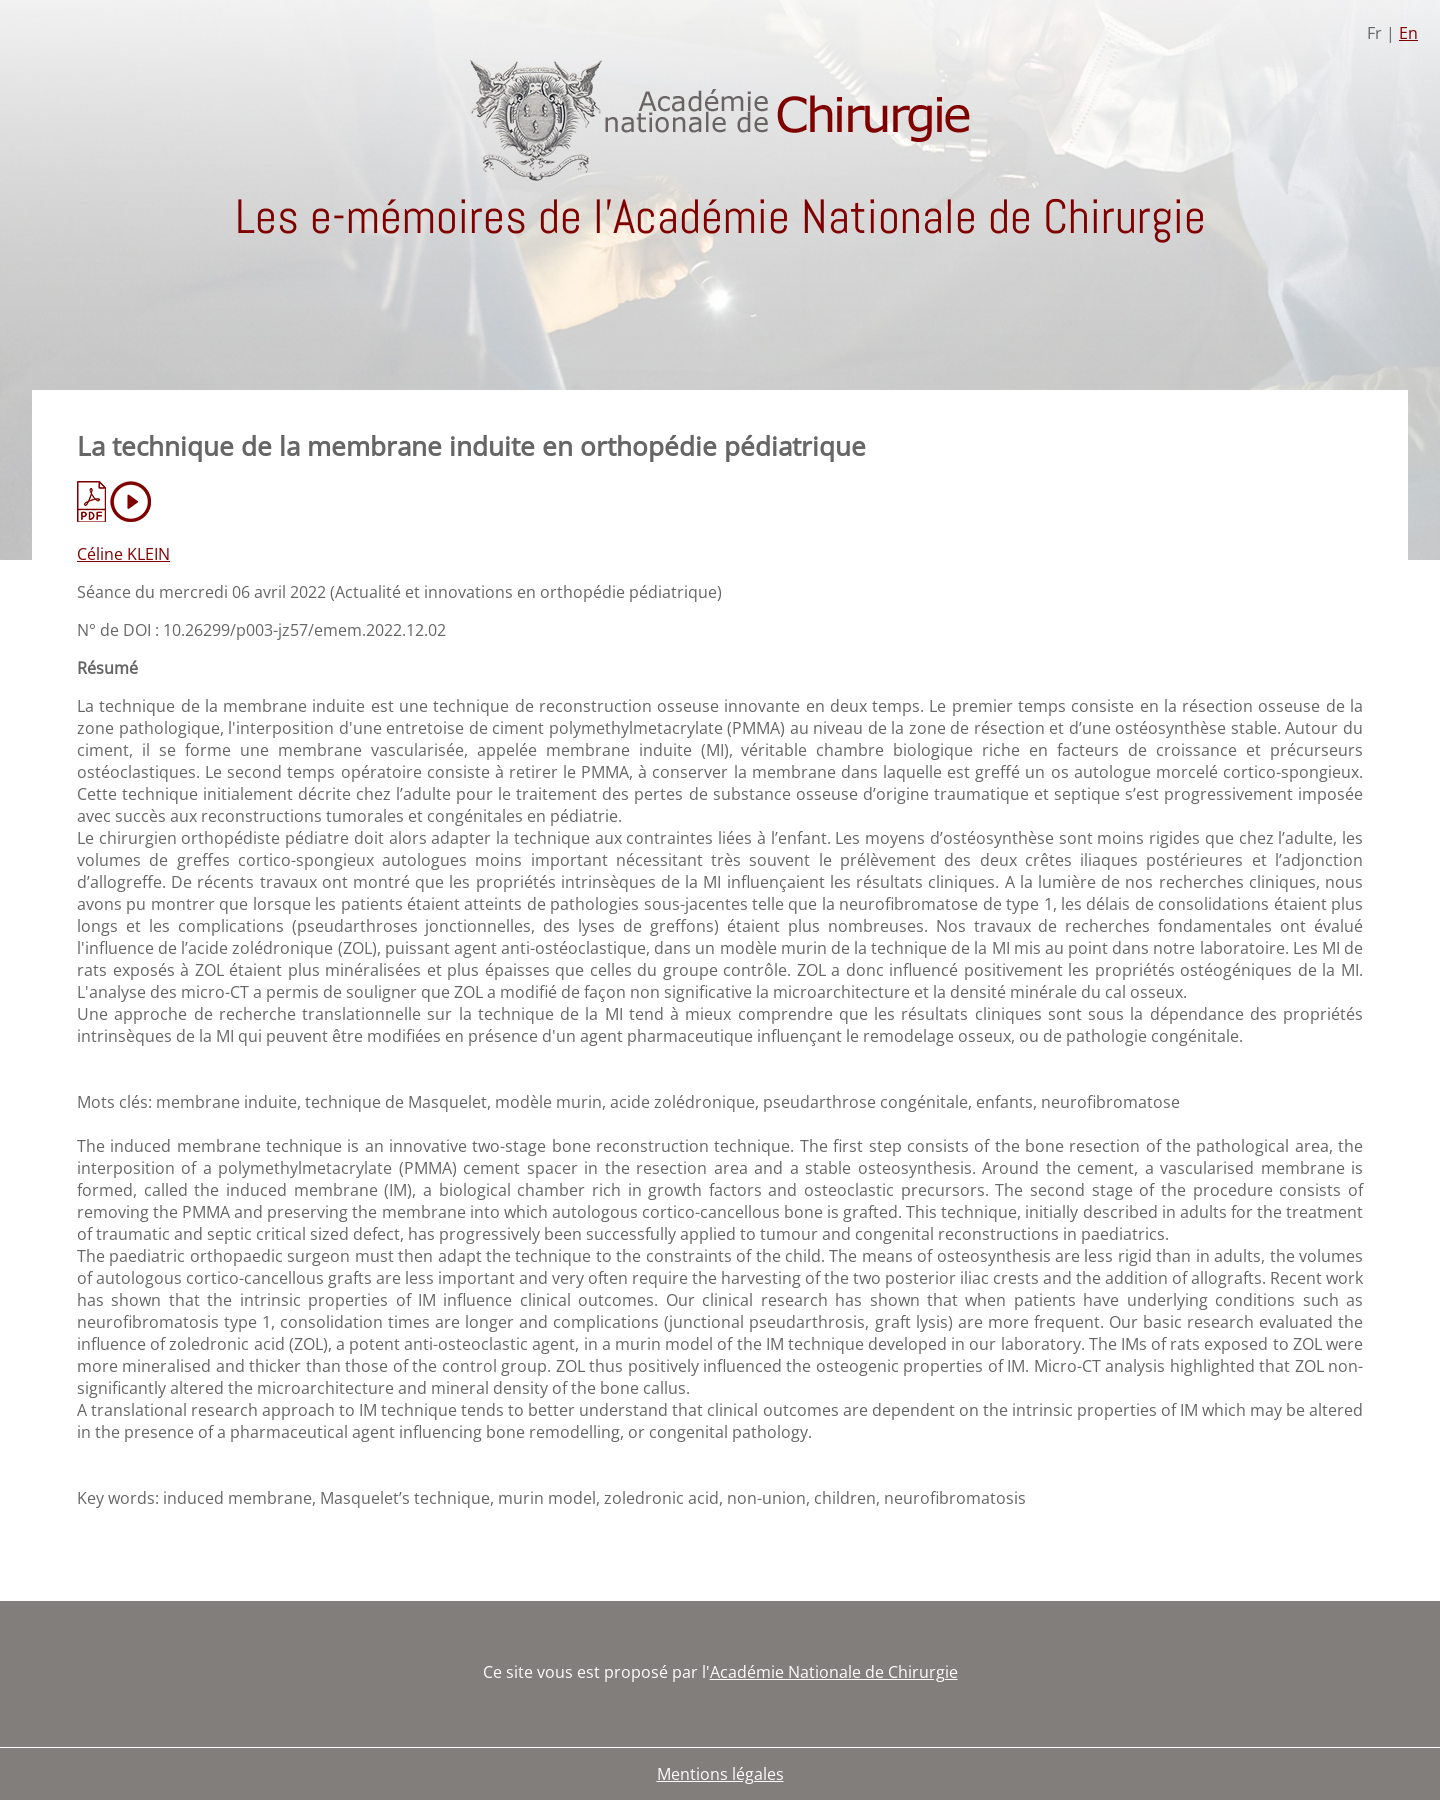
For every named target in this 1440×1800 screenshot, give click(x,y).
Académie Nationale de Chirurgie (834, 1672)
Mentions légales (720, 1774)
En (1408, 33)
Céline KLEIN (123, 554)
